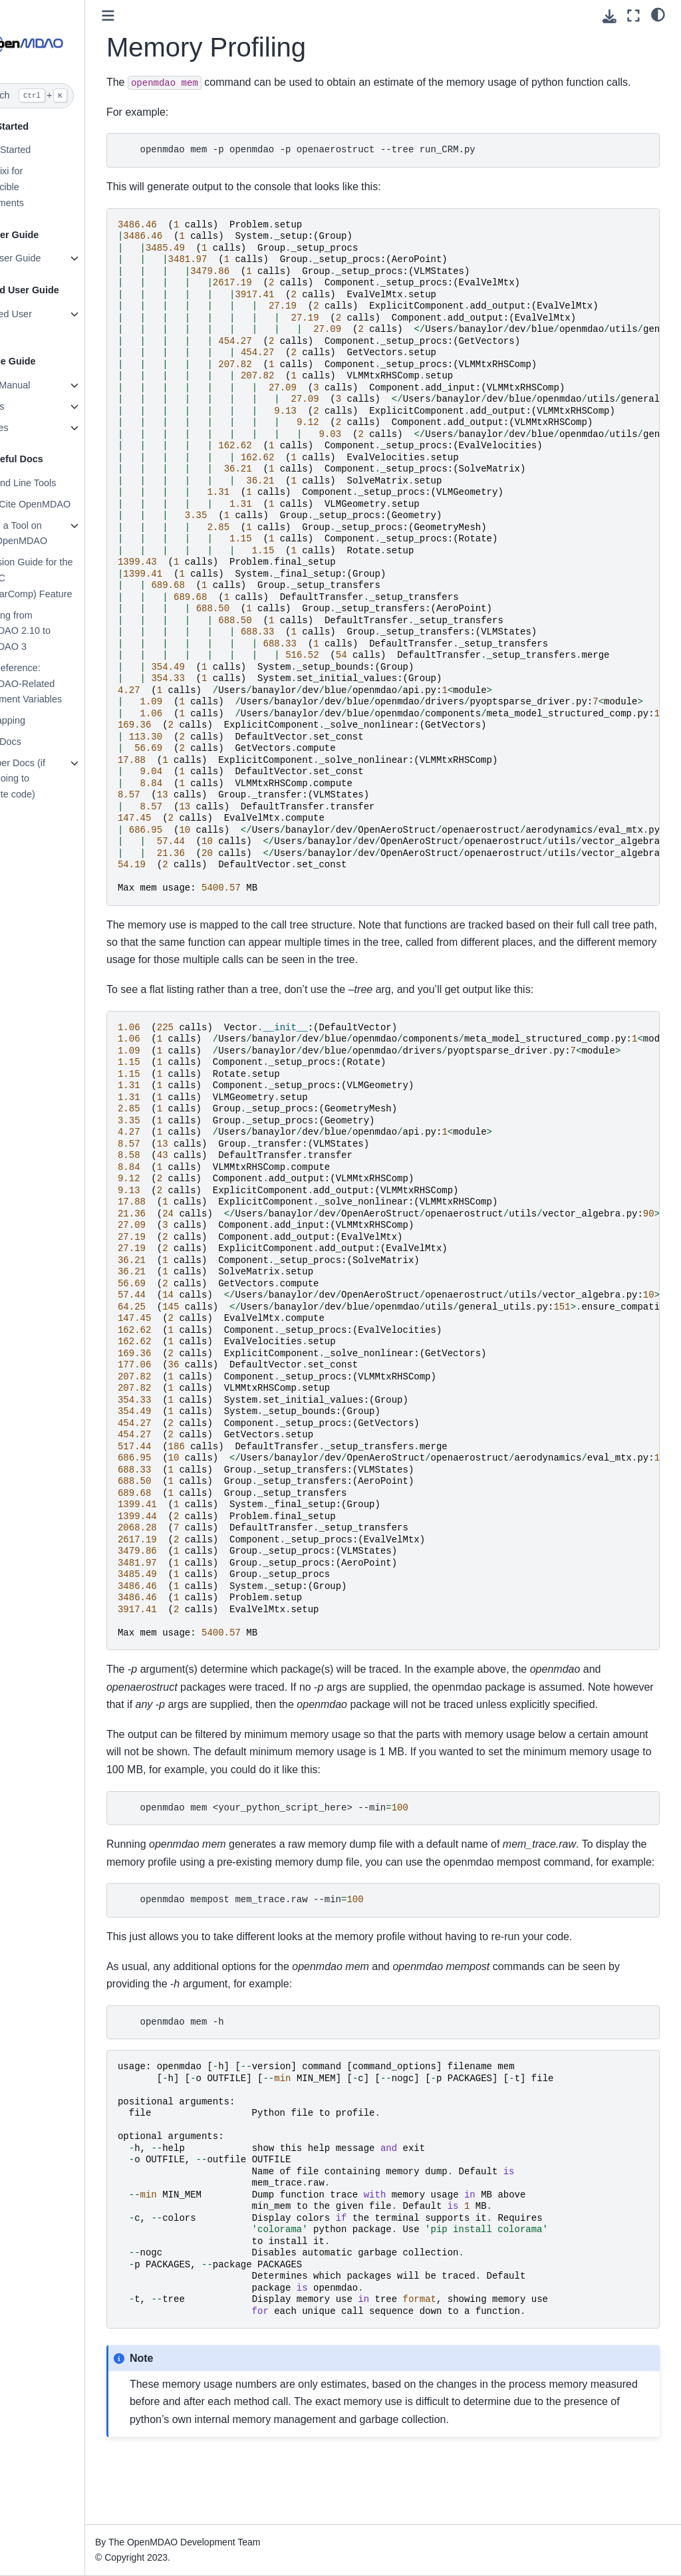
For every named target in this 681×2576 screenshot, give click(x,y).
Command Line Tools (62, 483)
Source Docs (44, 741)
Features (36, 406)
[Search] (68, 95)
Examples (38, 427)
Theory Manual (49, 385)
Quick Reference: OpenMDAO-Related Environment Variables (65, 683)
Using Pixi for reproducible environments (45, 187)
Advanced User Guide (49, 322)
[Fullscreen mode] (633, 16)
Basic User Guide (54, 258)
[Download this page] (609, 16)
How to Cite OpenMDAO (69, 504)
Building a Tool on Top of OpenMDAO (57, 533)
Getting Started (49, 149)
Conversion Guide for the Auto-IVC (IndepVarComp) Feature (70, 578)
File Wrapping (46, 720)
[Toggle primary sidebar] (159, 16)
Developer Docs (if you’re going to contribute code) (56, 779)
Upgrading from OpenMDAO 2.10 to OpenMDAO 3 (59, 631)
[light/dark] (658, 14)
